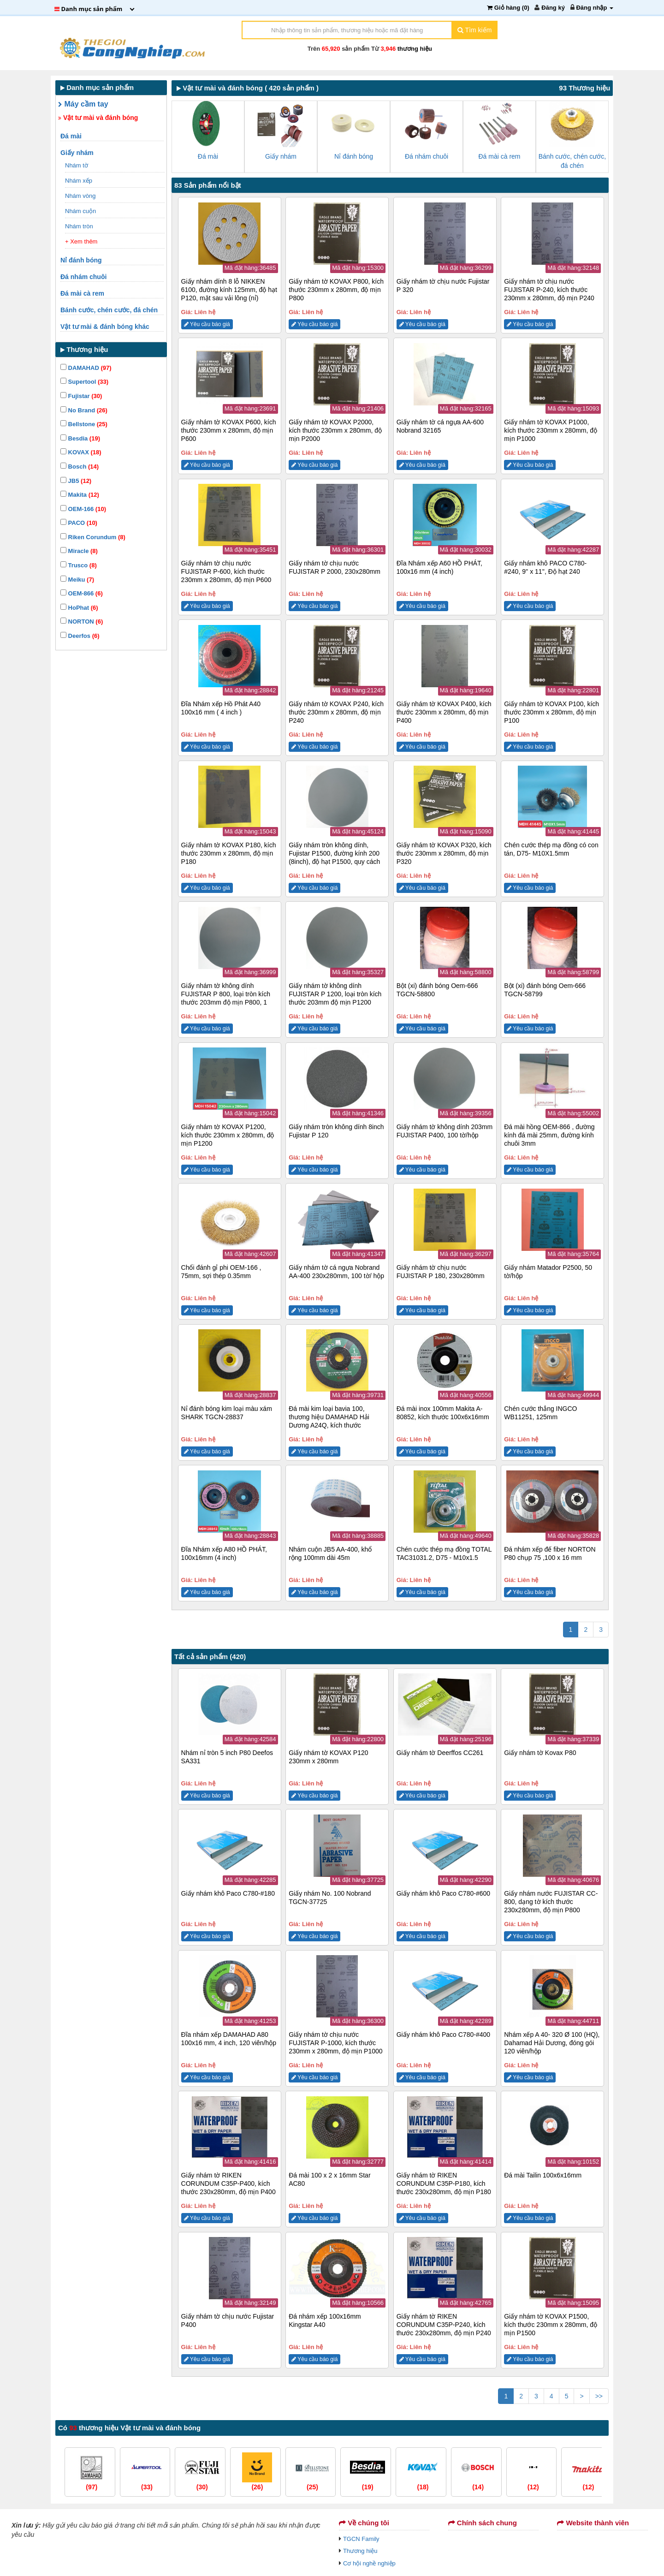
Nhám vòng (81, 195)
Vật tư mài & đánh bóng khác (105, 326)
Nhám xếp (79, 180)
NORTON (81, 621)
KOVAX (80, 452)
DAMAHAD (86, 367)
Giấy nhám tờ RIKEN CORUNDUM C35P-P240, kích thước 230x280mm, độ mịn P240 (444, 2325)
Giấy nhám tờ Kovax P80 (540, 1752)
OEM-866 (81, 593)
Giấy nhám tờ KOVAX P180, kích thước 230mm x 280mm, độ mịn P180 (228, 853)
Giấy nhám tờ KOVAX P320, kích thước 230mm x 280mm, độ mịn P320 (444, 853)
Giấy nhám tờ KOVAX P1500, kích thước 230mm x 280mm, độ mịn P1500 (550, 2325)
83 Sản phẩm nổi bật (207, 185)
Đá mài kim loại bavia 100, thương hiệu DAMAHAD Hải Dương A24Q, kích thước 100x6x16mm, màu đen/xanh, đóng (331, 1425)
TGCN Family (361, 2538)
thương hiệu (414, 48)
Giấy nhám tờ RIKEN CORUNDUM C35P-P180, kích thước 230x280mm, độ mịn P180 (444, 2183)
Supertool (84, 381)
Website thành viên (593, 2523)
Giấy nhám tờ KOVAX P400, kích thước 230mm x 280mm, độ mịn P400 (444, 712)
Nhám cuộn (81, 211)
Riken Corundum (92, 537)
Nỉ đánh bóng (81, 260)
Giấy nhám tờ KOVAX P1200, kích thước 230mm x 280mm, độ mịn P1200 (227, 1135)
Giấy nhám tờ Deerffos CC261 (440, 1752)
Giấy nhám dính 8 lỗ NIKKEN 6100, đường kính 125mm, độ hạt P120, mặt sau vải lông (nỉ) (229, 290)
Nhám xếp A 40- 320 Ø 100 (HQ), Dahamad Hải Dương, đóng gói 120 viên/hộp (551, 2043)
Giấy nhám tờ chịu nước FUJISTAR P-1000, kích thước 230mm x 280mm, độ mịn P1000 (335, 2043)
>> (599, 2396)
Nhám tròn (80, 226)
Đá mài (71, 136)
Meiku (77, 579)
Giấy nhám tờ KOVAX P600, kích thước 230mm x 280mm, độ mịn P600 (228, 430)
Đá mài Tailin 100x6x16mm (542, 2175)
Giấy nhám (77, 152)
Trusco (78, 565)
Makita (79, 494)
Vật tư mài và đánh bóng (98, 117)
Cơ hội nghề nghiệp (369, 2563)
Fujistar (81, 396)
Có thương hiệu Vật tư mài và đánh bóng (129, 2428)
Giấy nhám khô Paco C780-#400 (443, 2034)
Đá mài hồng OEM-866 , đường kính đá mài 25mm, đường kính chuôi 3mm (549, 1135)
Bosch (79, 466)
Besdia (80, 438)
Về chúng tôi (364, 2523)
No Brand (83, 410)
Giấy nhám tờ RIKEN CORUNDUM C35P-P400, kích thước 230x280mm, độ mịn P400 (228, 2183)
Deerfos (80, 635)
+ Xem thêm (81, 241)
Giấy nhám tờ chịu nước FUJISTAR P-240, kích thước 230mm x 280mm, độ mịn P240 (549, 290)
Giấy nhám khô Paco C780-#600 (443, 1893)
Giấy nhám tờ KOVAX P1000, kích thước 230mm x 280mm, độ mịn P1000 (550, 430)
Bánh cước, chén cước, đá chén (110, 310)
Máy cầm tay (83, 104)
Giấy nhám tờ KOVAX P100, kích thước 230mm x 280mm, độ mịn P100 (551, 712)
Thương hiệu (360, 2550)
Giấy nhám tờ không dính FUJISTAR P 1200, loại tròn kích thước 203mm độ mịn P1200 (335, 994)
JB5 (75, 480)
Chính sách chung (482, 2523)
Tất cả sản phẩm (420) (210, 1656)
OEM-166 (83, 509)
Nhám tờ (77, 165)
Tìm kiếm (474, 30)
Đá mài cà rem (83, 293)
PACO (78, 522)
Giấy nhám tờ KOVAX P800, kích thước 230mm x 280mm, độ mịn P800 (336, 290)
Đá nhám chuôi (84, 276)
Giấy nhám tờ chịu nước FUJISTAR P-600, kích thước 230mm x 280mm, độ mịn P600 (226, 571)
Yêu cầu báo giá (207, 324)
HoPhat (79, 607)
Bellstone (83, 424)
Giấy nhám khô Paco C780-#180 (228, 1893)
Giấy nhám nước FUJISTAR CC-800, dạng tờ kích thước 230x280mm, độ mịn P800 (551, 1902)
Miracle (79, 550)
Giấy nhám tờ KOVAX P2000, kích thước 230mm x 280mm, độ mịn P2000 (335, 430)
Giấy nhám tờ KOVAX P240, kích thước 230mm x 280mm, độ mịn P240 (336, 712)
